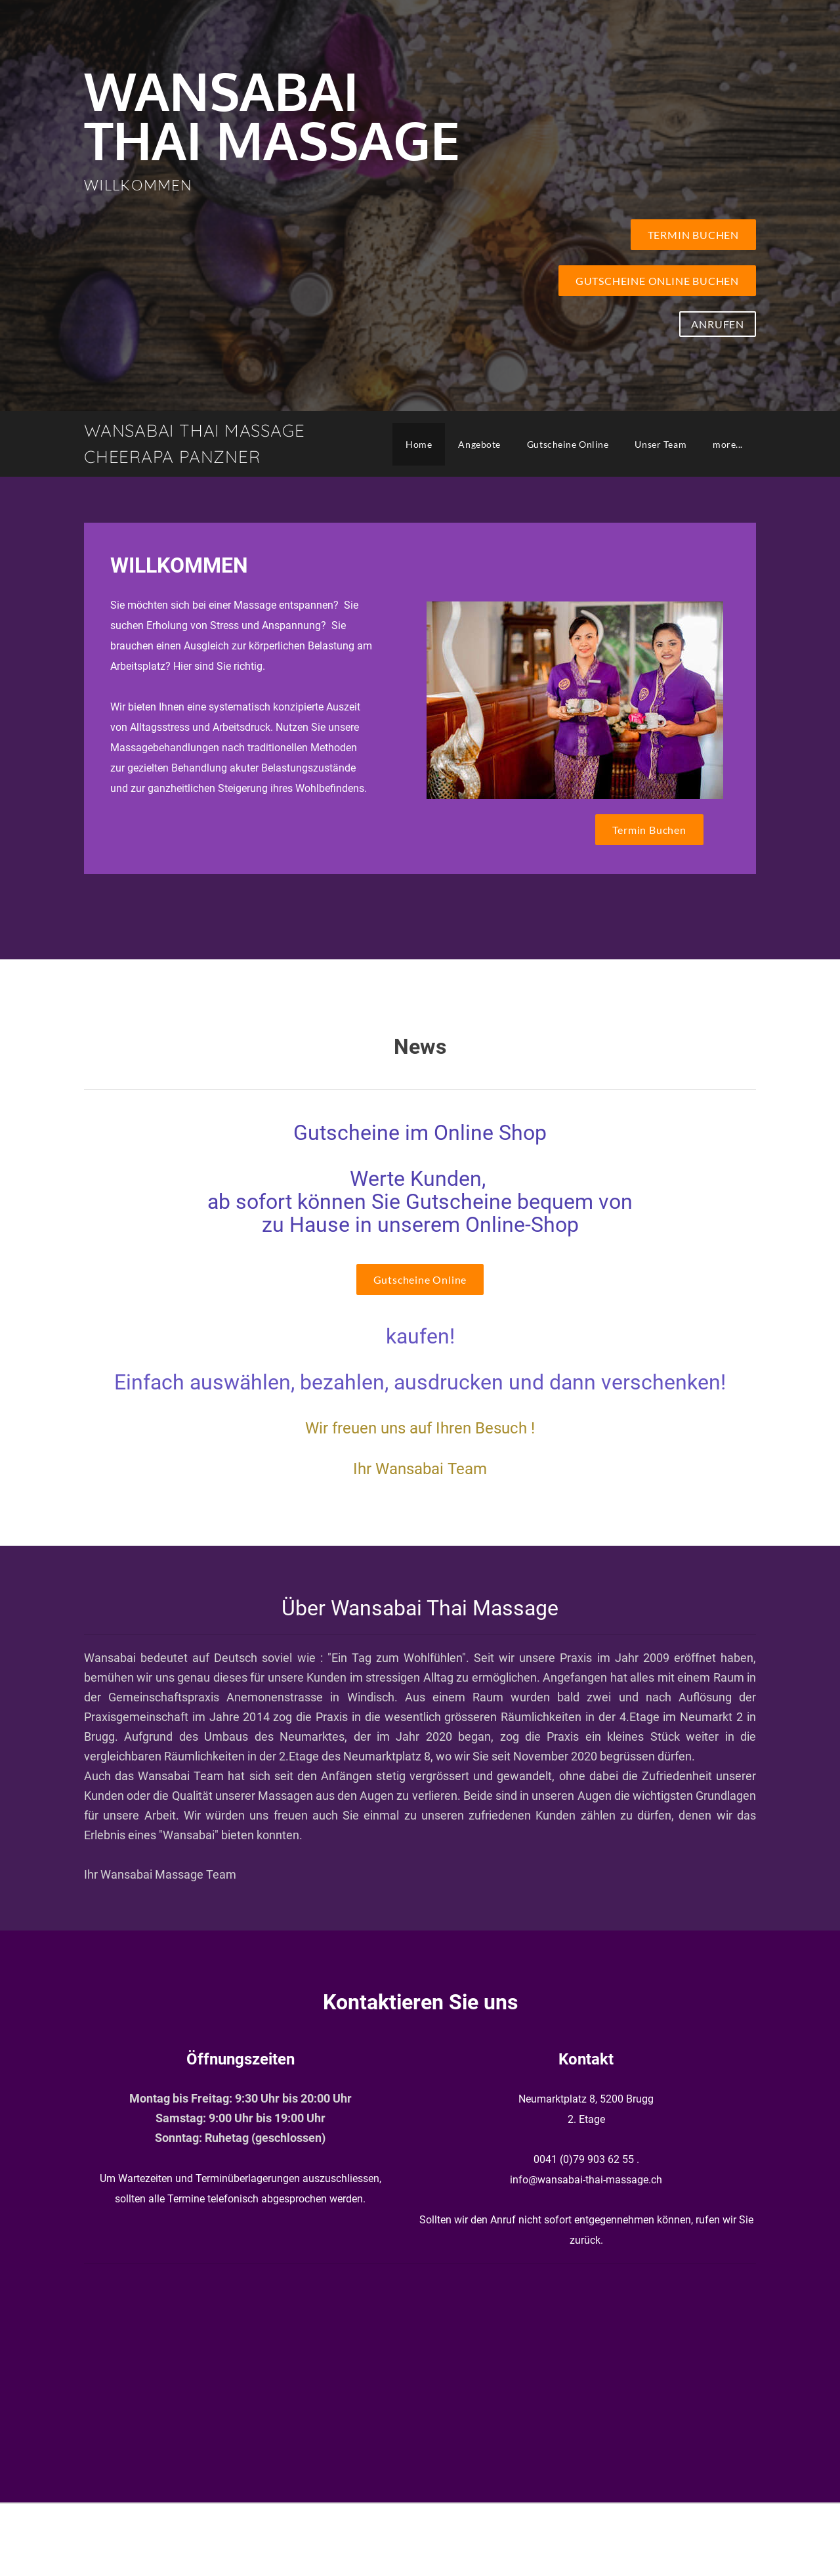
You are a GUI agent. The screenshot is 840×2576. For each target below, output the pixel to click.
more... (728, 444)
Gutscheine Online (568, 444)
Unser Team (660, 444)
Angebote (479, 444)
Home (419, 444)
